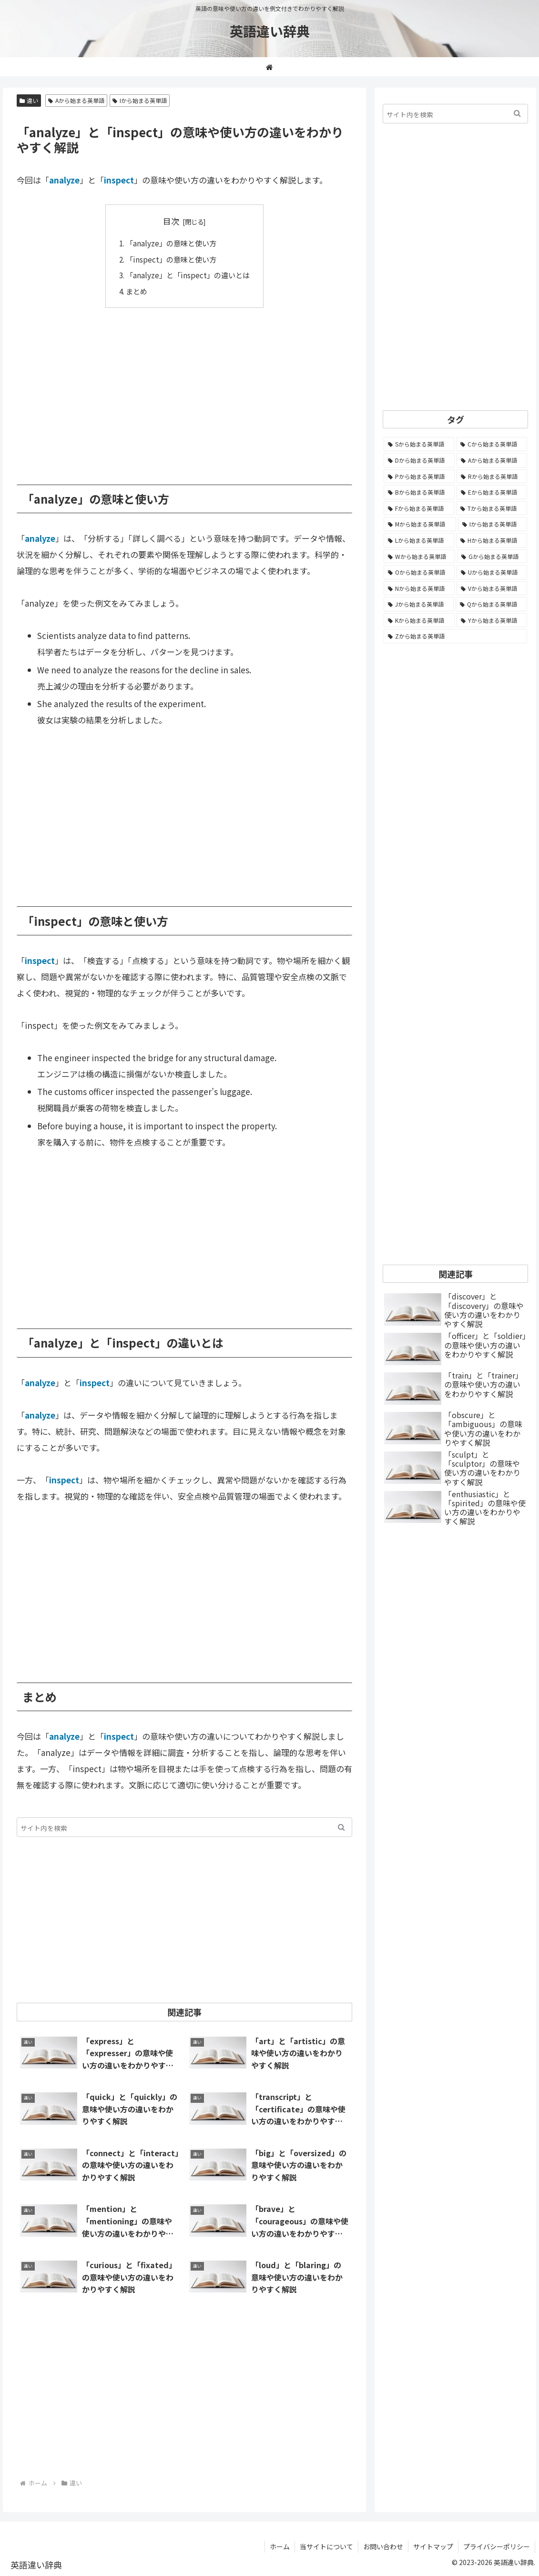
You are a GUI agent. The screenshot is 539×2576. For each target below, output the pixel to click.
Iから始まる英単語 (139, 100)
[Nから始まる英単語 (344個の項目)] (419, 588)
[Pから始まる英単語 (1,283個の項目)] (419, 476)
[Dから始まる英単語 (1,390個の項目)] (419, 460)
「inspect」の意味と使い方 (171, 259)
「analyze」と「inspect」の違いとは (188, 275)
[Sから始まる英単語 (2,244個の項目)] (419, 444)
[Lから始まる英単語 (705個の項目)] (419, 540)
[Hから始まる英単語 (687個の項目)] (492, 540)
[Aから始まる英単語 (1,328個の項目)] (492, 460)
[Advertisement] (184, 389)
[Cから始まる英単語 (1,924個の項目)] (491, 444)
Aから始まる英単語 (76, 100)
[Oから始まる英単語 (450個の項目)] (419, 572)
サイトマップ (433, 2546)
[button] (341, 1827)
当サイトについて (326, 2546)
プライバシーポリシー (496, 2546)
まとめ (136, 291)
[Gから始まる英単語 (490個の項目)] (492, 556)
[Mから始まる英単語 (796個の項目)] (420, 524)
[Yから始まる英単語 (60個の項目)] (492, 620)
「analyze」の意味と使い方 (171, 243)
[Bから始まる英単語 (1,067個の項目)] (419, 492)
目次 (171, 221)
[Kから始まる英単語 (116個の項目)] (419, 620)
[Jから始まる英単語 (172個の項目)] (419, 604)
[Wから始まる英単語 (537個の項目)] (419, 556)
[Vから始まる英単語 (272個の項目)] (492, 588)
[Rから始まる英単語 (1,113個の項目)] (492, 476)
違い (29, 100)
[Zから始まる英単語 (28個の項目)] (455, 636)
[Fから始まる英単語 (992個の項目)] (419, 508)
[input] (184, 1827)
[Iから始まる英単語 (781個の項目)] (493, 524)
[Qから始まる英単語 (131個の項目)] (491, 604)
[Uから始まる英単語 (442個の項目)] (492, 572)
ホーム (280, 2546)
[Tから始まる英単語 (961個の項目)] (491, 508)
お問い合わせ (383, 2546)
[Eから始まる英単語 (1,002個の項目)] (492, 492)
